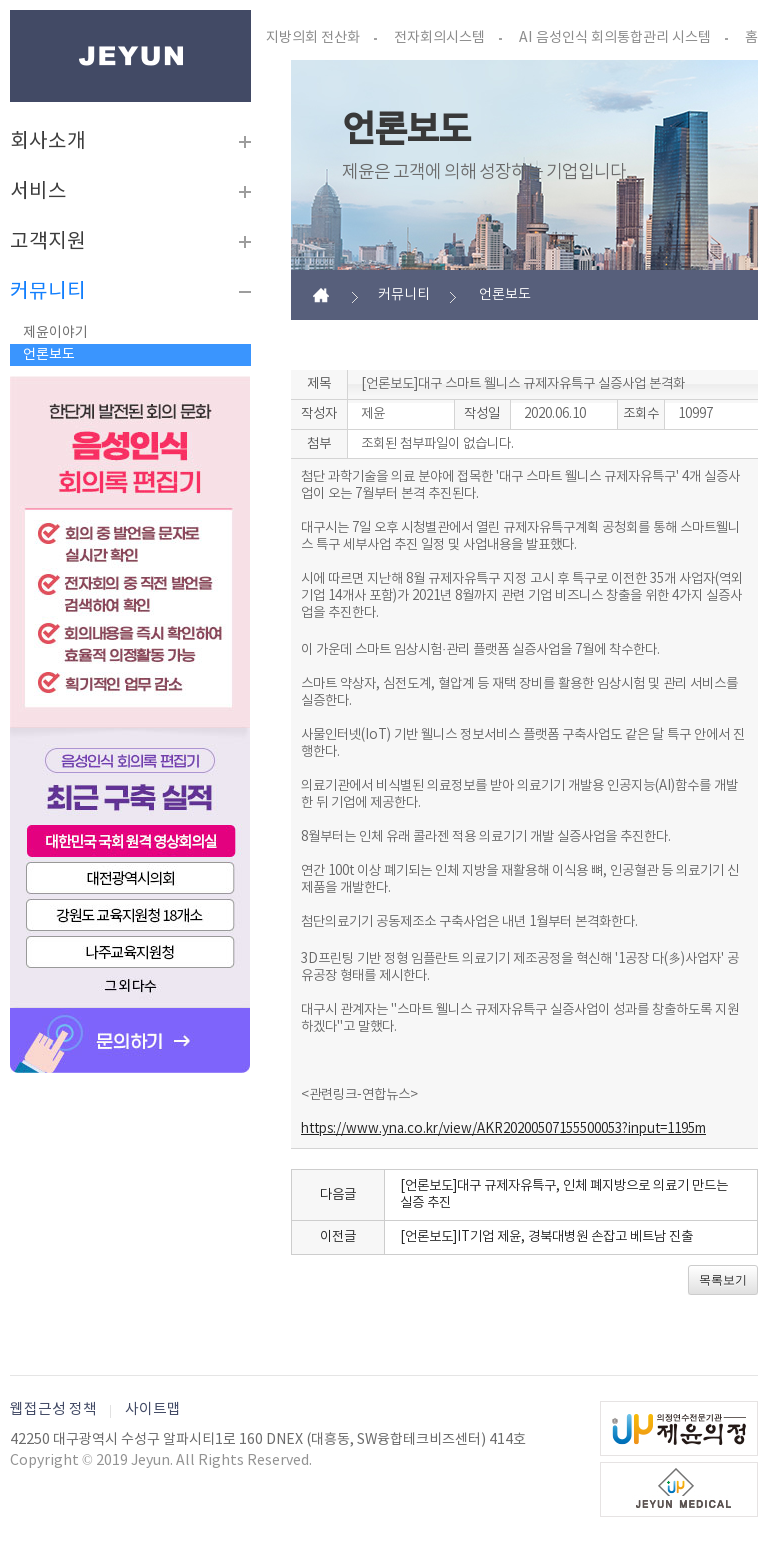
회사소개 (48, 142)
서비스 (38, 192)
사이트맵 (153, 1409)
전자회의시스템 (439, 38)
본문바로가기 (10, 10)
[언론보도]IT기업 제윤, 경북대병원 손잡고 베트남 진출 (546, 1237)
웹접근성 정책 (53, 1409)
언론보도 (49, 355)
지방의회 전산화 (313, 38)
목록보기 (723, 1280)
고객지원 (48, 242)
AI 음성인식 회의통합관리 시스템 (615, 38)
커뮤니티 (48, 292)
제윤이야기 (55, 333)
